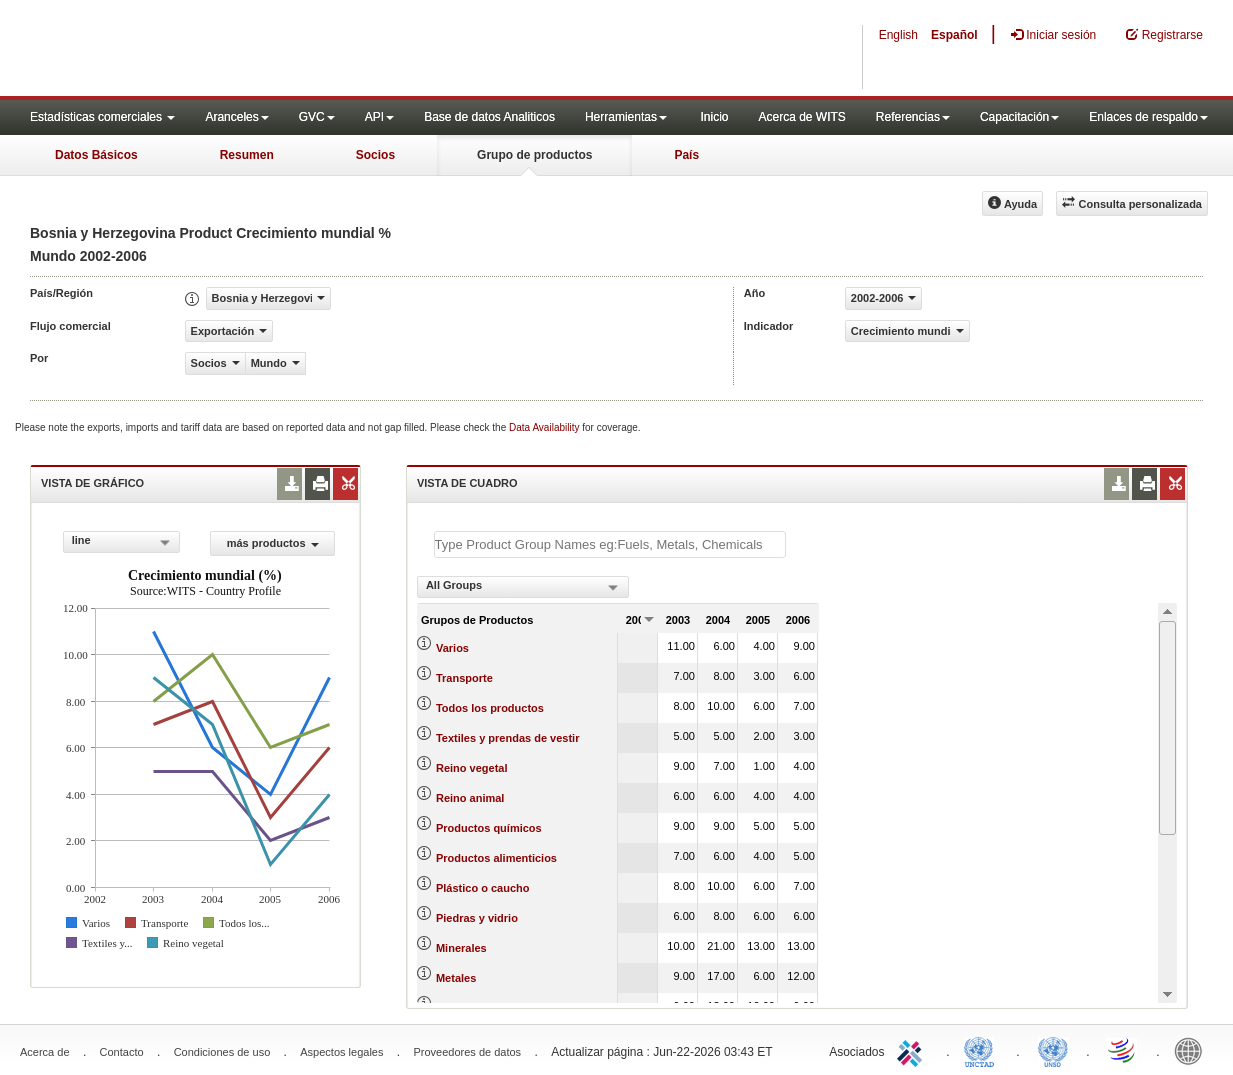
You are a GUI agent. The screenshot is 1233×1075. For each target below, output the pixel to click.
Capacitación (1019, 117)
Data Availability (545, 427)
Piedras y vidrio (477, 918)
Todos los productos (490, 708)
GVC (317, 117)
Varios (452, 648)
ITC (913, 1050)
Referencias (913, 117)
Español (954, 35)
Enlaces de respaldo (1148, 117)
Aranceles (236, 117)
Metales (456, 978)
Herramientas (626, 117)
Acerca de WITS (801, 117)
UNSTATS (1053, 1050)
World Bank (1193, 1050)
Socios (375, 155)
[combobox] (122, 542)
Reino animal (470, 798)
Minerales (461, 948)
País (686, 155)
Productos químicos (489, 828)
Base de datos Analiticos (489, 117)
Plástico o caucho (483, 888)
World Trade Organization (1123, 1050)
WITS (200, 50)
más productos (273, 543)
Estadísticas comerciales (102, 117)
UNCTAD (983, 1050)
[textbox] (610, 544)
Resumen (247, 155)
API (379, 117)
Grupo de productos (534, 155)
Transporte (464, 678)
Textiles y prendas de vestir (507, 738)
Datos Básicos (96, 155)
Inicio (714, 117)
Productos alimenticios (496, 858)
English (898, 35)
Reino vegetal (472, 768)
